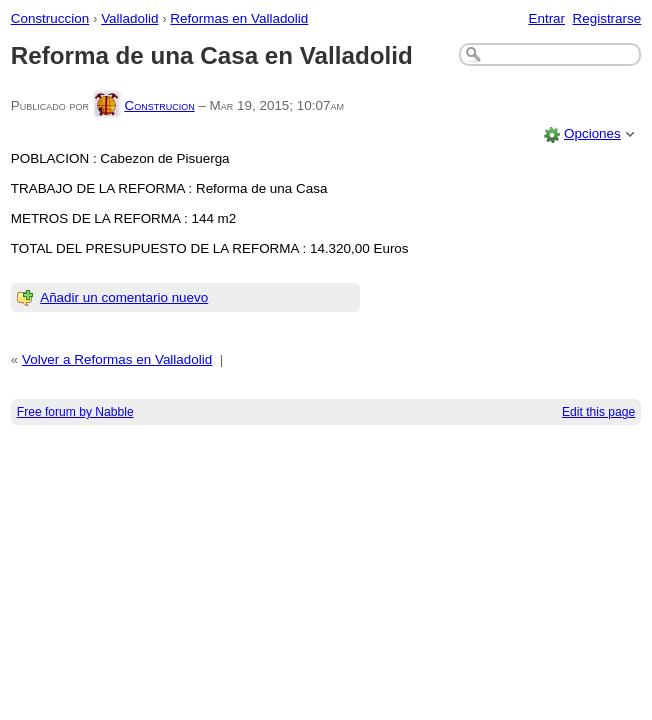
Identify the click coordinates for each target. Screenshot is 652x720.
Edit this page (598, 412)
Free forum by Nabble (75, 412)
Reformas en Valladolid (239, 18)
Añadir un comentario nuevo (124, 297)
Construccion (50, 18)
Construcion (159, 105)
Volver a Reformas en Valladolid (117, 359)
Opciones (592, 133)
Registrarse (607, 18)
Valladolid (129, 18)
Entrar (546, 18)
